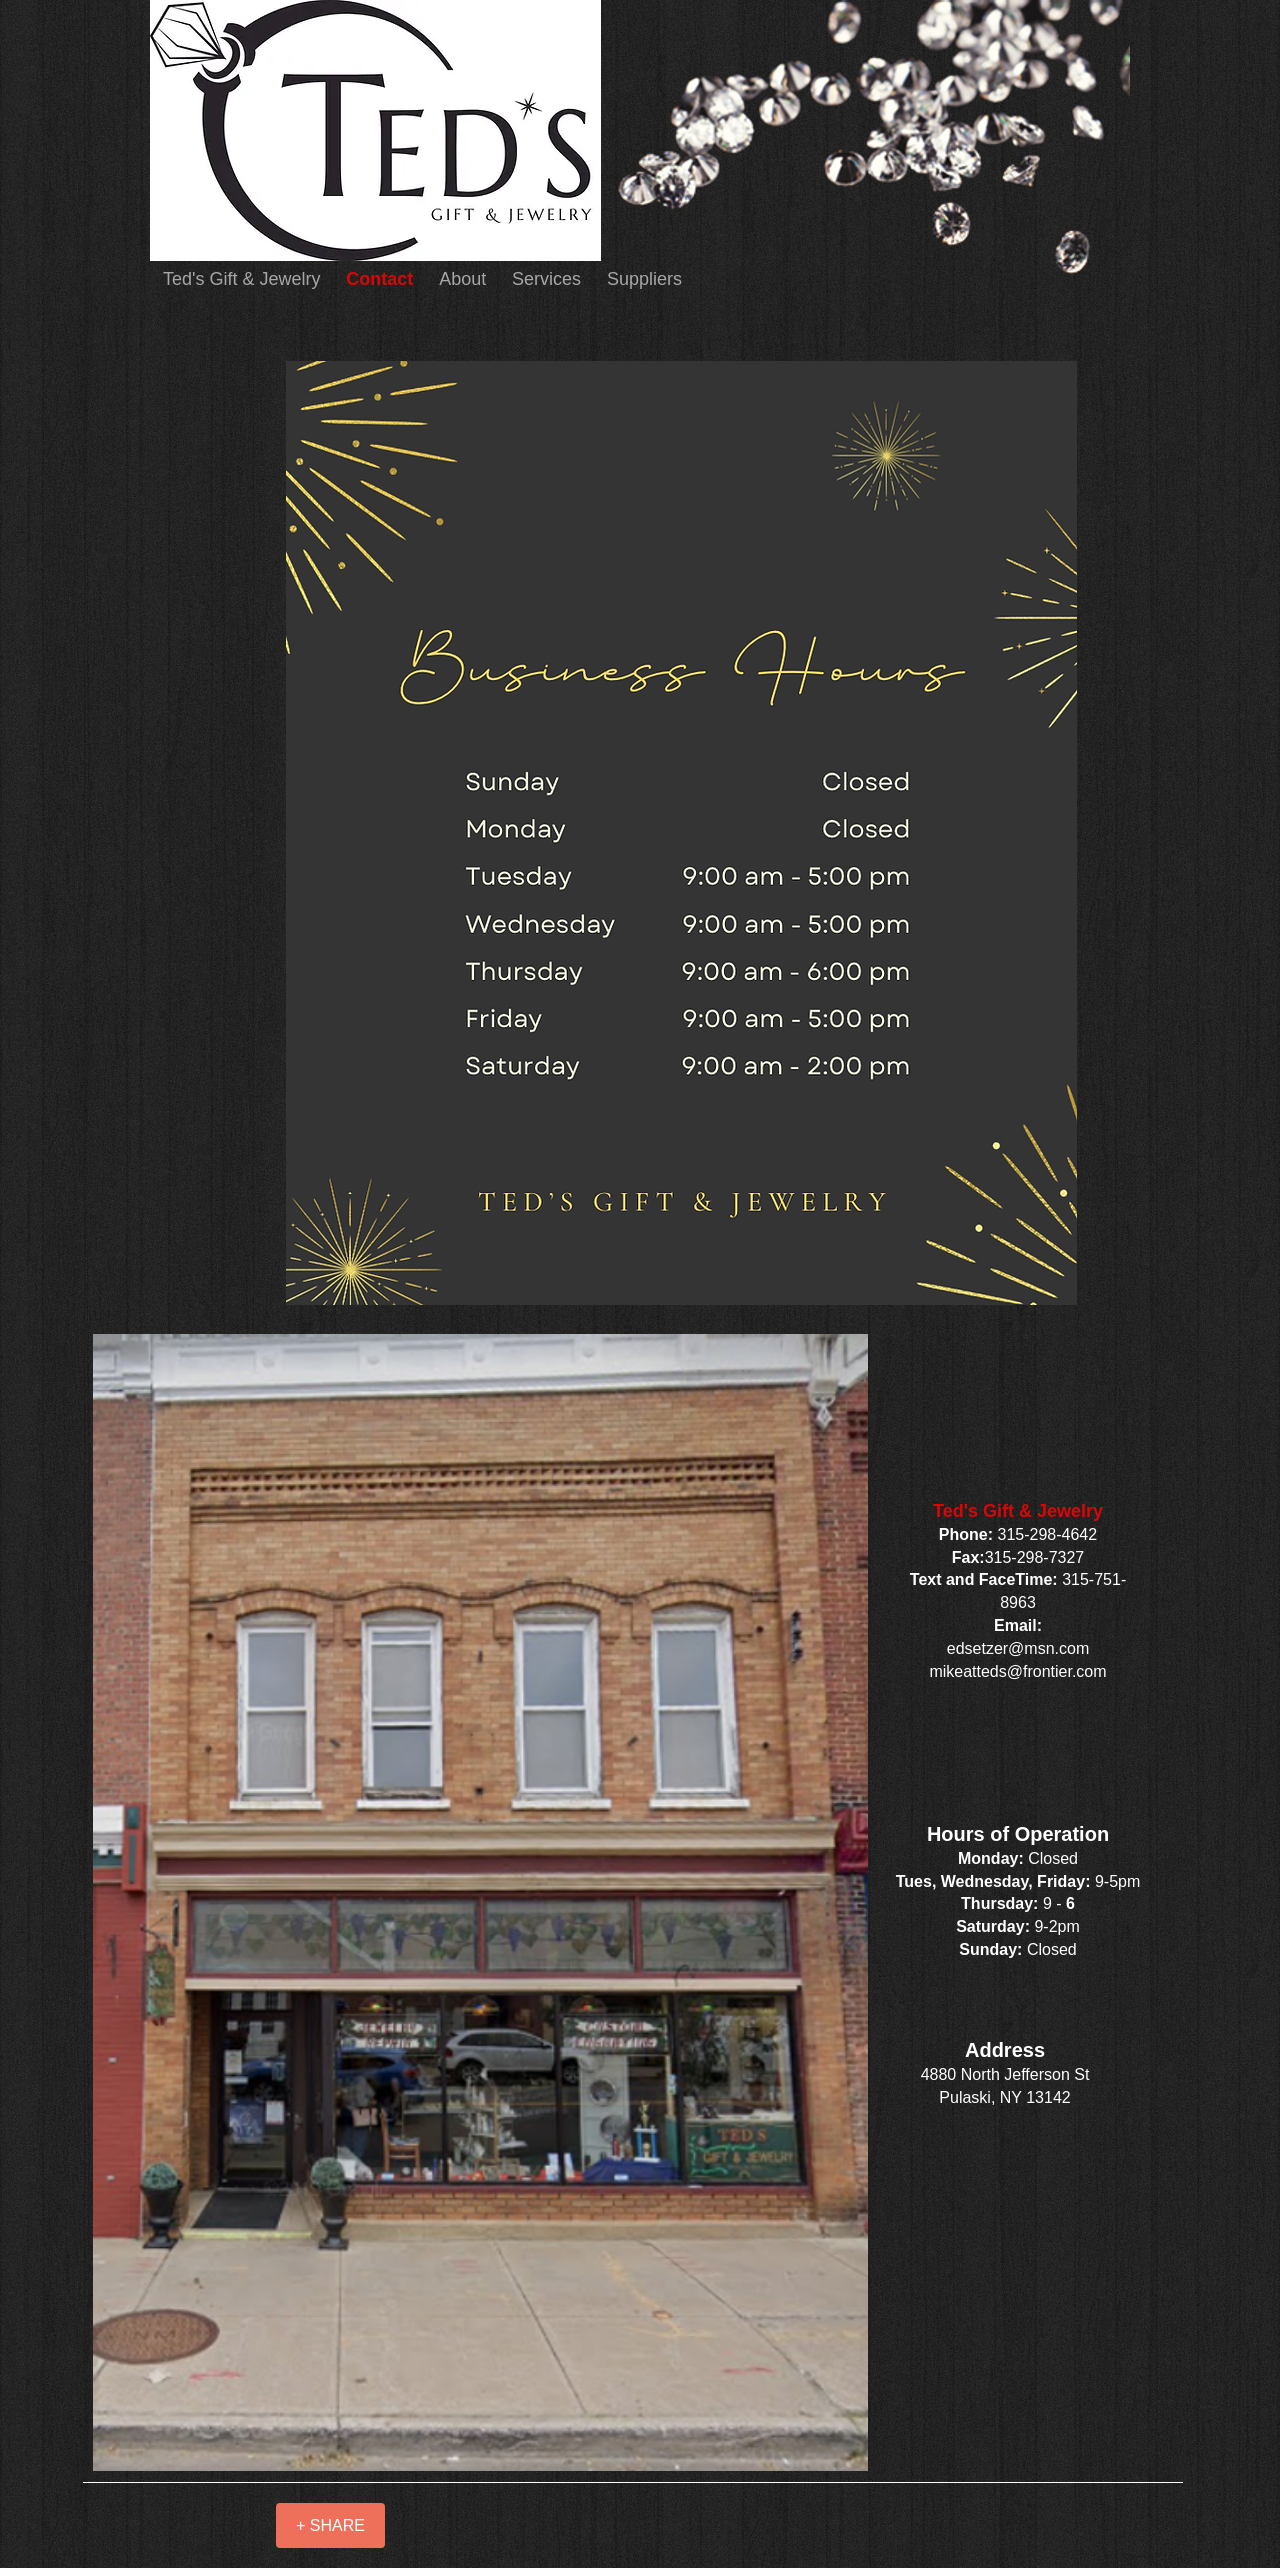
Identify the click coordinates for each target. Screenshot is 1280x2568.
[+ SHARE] (330, 2525)
